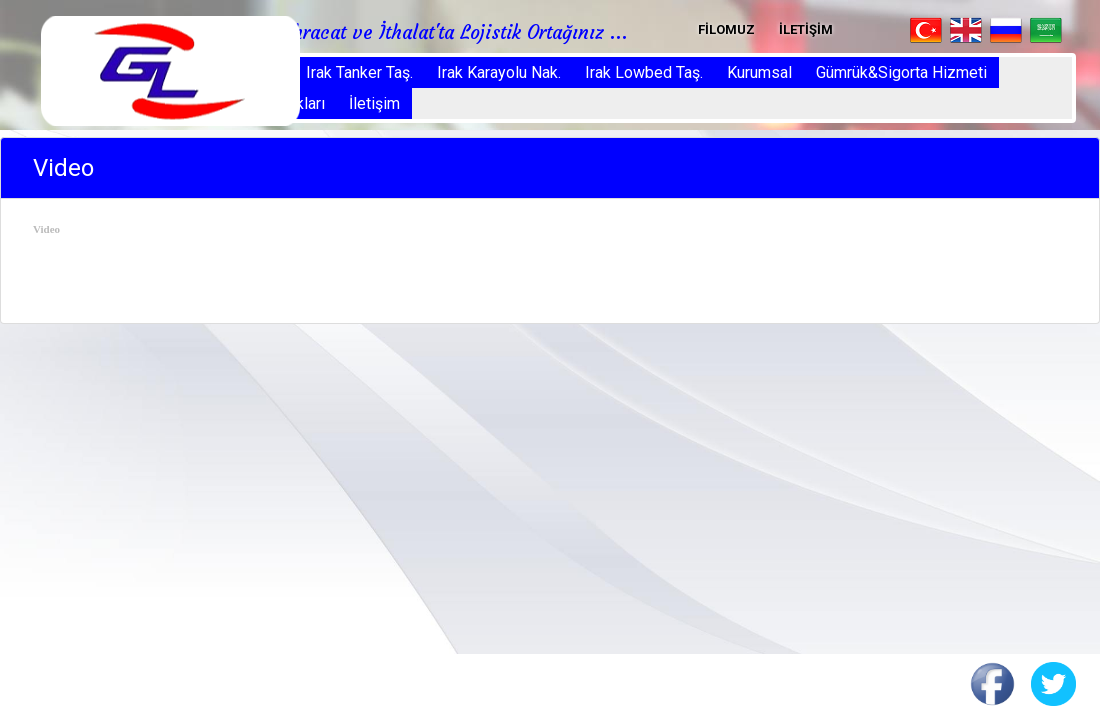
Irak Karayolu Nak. (499, 72)
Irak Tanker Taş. (359, 72)
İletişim (374, 103)
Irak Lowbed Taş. (644, 72)
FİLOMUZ (726, 29)
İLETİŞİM (806, 29)
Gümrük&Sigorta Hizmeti (901, 72)
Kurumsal (759, 72)
